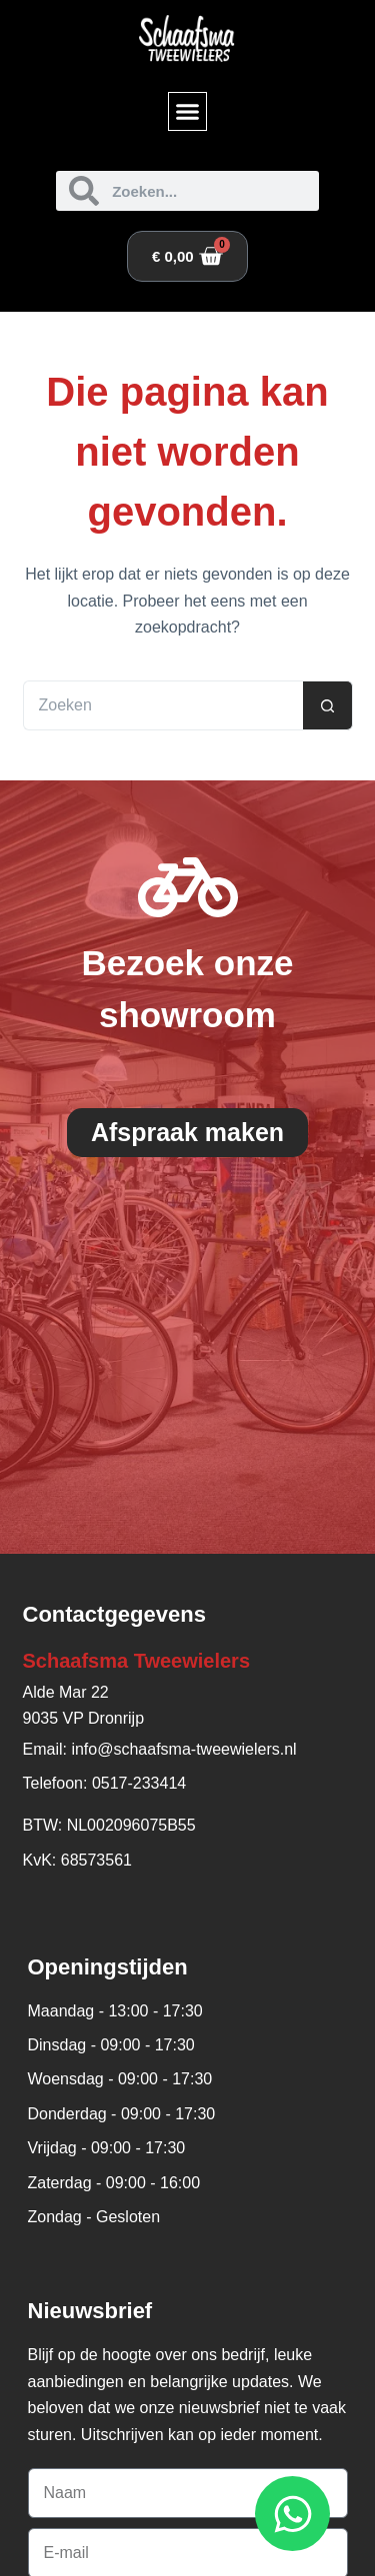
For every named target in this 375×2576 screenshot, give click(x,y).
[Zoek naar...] (163, 705)
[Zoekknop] (328, 705)
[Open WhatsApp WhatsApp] (292, 2513)
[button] (188, 112)
